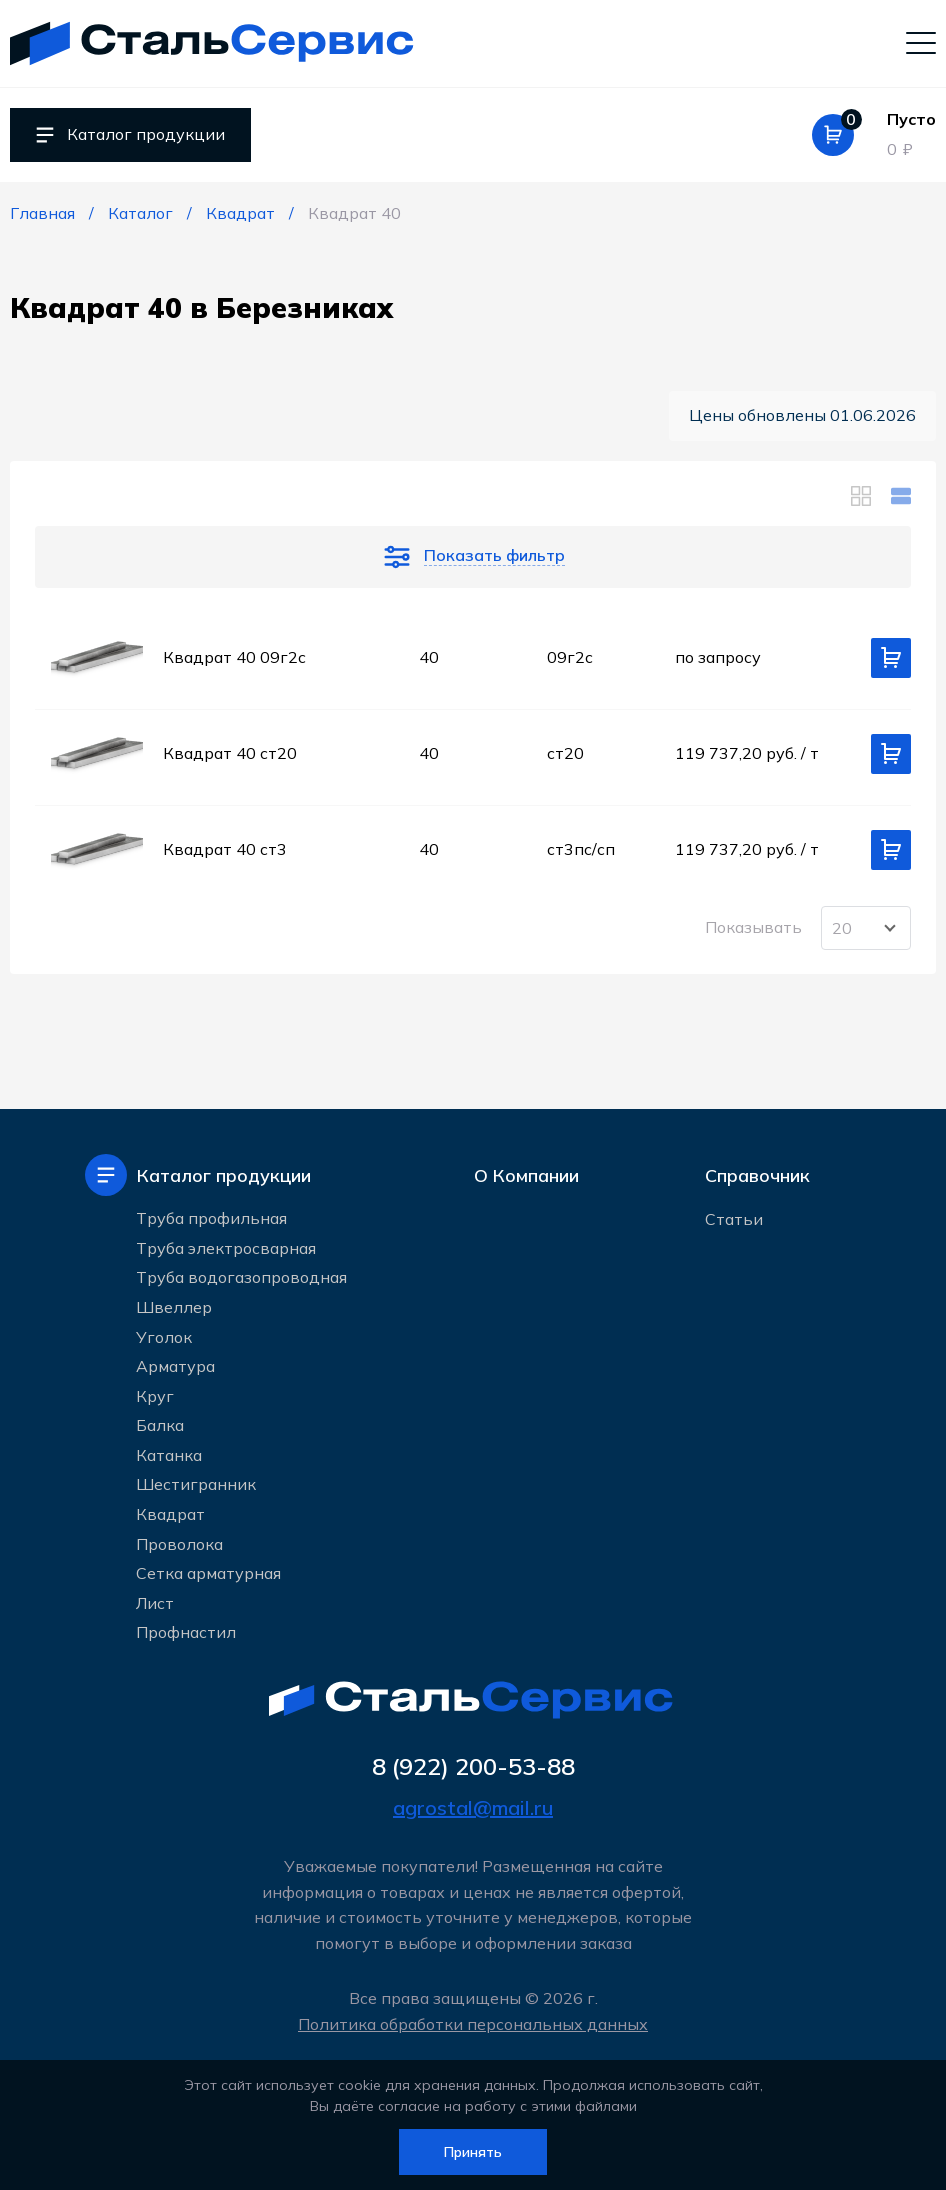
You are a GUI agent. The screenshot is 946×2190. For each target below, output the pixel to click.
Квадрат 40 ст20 (230, 753)
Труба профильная (211, 1218)
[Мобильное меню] (921, 42)
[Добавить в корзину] (891, 658)
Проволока (179, 1544)
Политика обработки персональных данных (473, 2024)
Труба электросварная (226, 1248)
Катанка (169, 1455)
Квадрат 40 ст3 (225, 849)
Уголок (164, 1336)
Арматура (175, 1366)
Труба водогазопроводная (241, 1277)
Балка (160, 1425)
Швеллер (174, 1307)
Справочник (757, 1175)
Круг (155, 1396)
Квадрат (170, 1514)
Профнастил (186, 1632)
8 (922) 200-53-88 (473, 1766)
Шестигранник (196, 1484)
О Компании (526, 1175)
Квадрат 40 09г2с (234, 657)
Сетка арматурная (208, 1573)
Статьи (734, 1219)
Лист (155, 1603)
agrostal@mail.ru (473, 1807)
